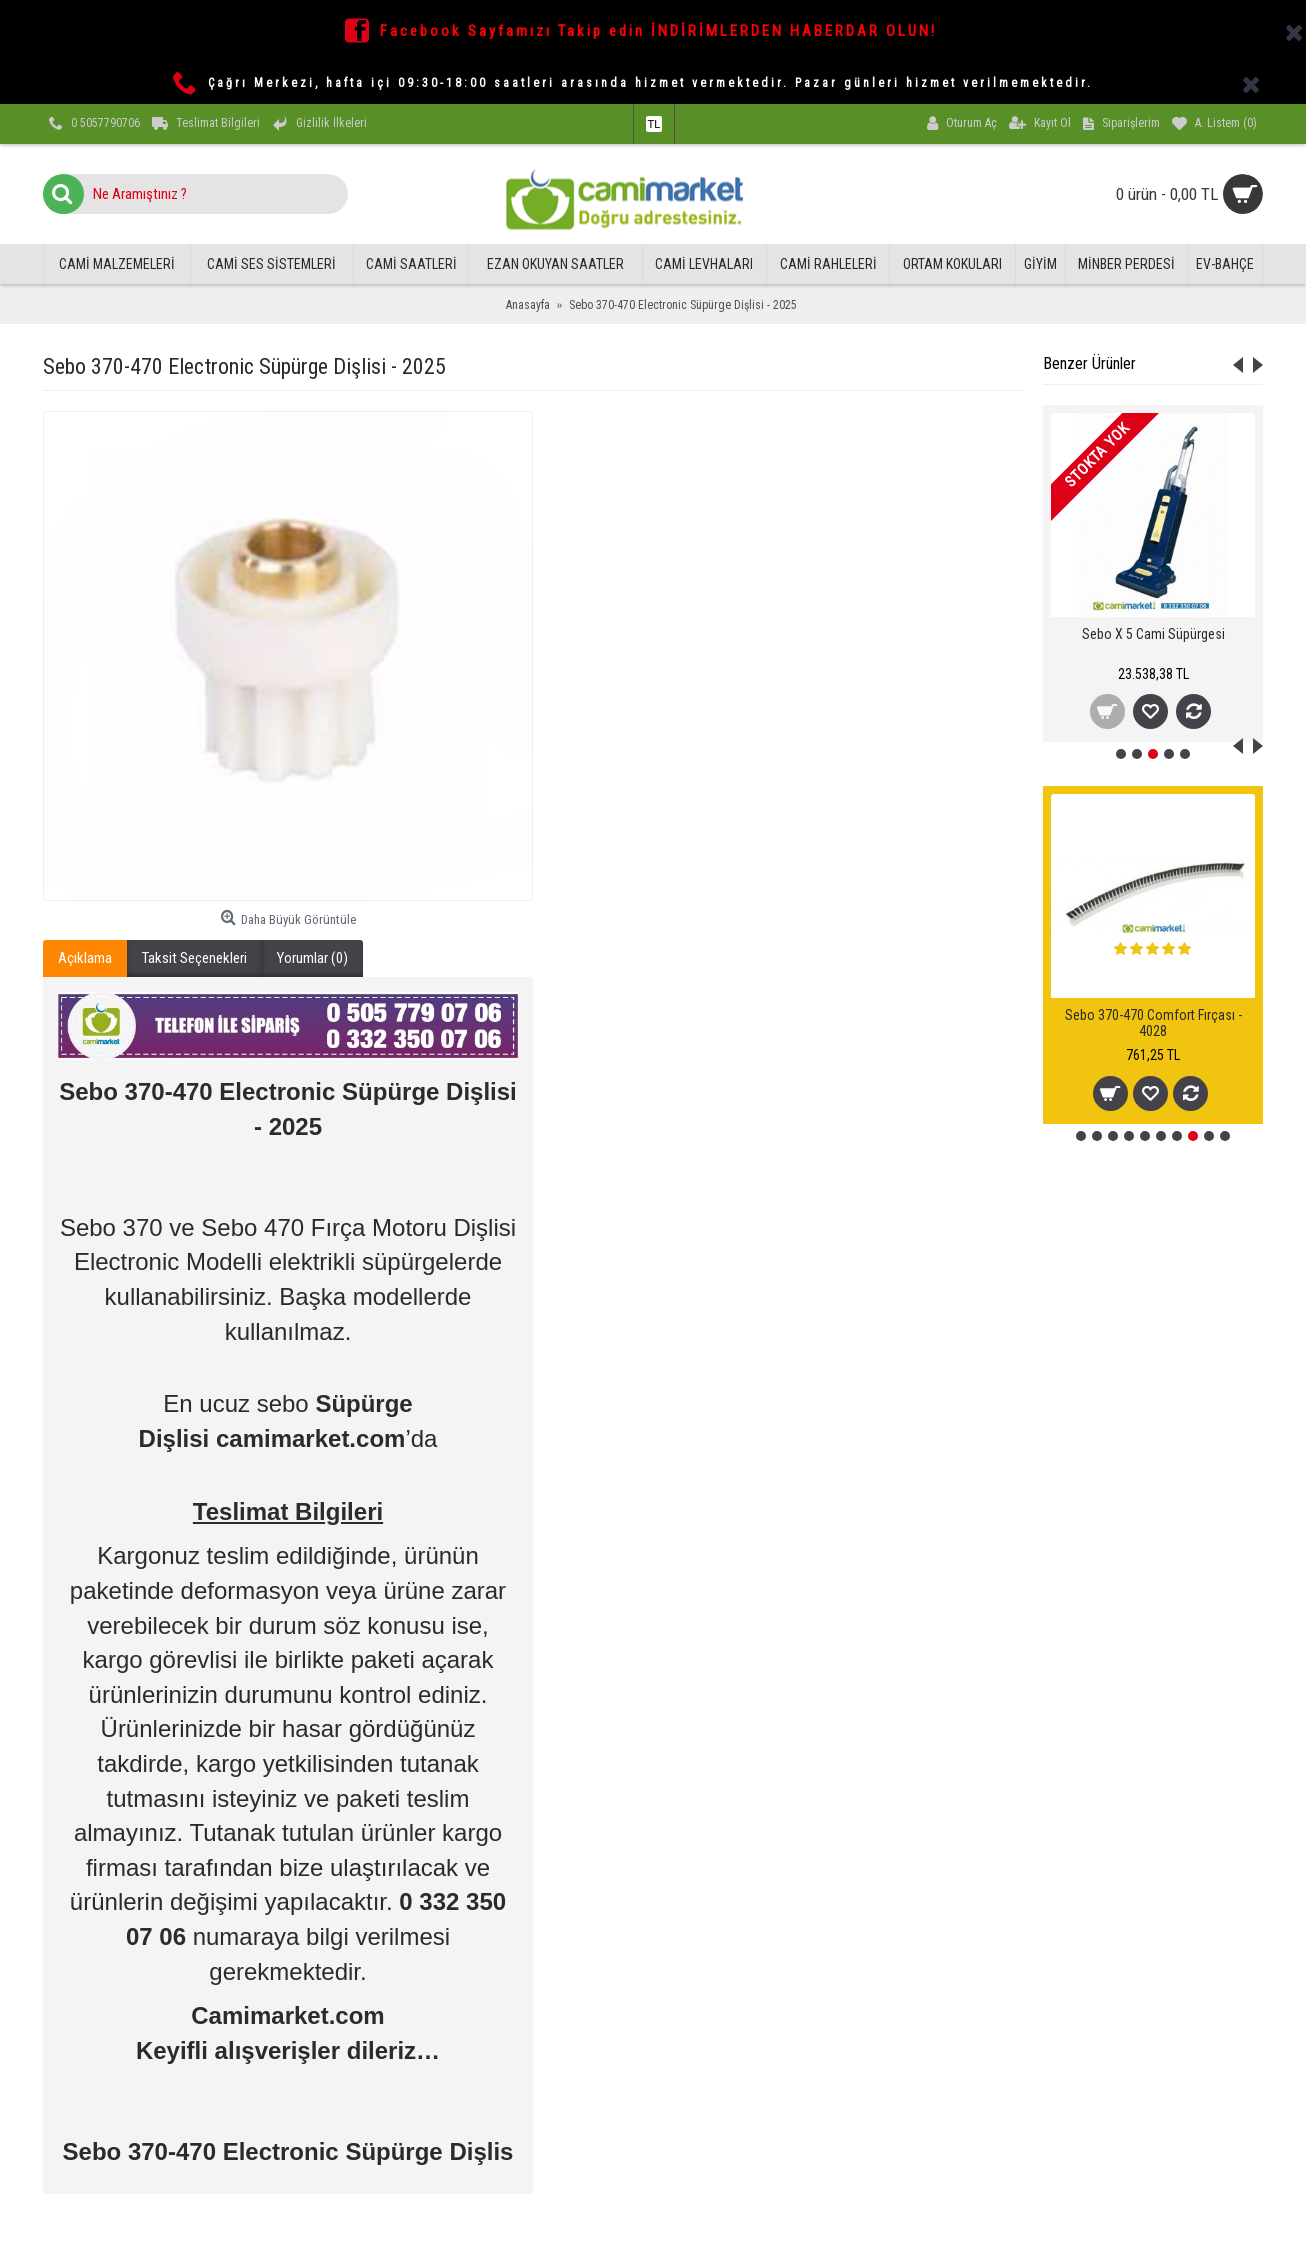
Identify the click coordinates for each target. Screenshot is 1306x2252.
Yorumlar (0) (312, 958)
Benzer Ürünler (1089, 363)
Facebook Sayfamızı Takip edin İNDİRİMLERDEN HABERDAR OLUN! (658, 31)
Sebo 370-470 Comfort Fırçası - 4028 (1153, 1022)
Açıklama (85, 958)
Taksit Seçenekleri (194, 958)
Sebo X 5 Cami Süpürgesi (1153, 634)
